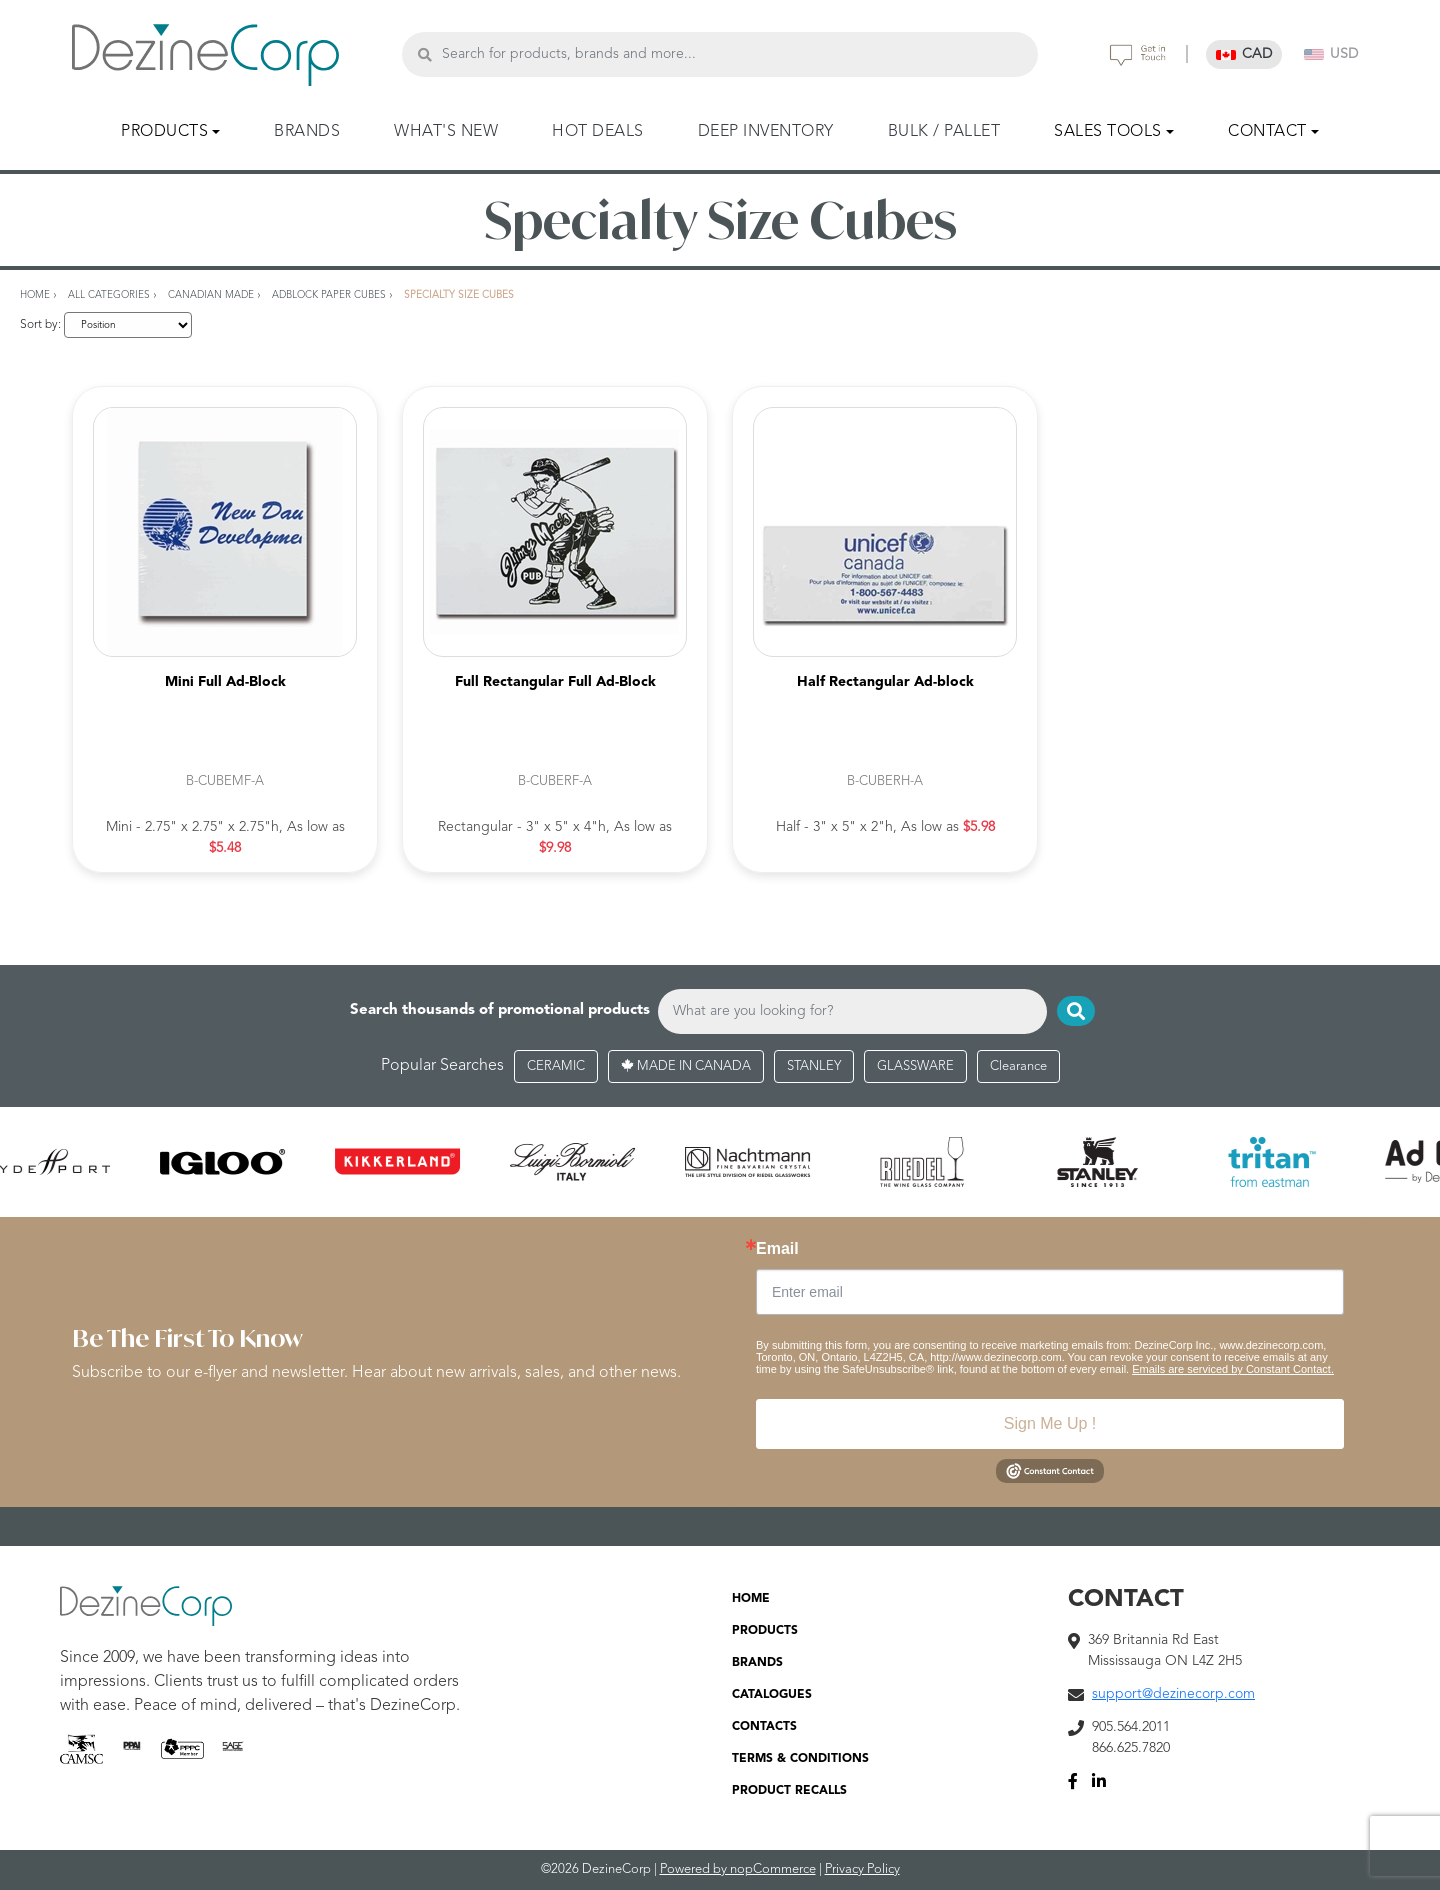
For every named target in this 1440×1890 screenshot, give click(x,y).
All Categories (109, 295)
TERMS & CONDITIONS (800, 1759)
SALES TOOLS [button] (1108, 132)
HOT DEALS (598, 132)
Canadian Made (211, 295)
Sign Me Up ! (1050, 1423)
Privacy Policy (862, 1869)
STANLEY (814, 1066)
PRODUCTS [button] (164, 132)
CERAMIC (556, 1066)
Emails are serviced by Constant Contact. (1233, 1369)
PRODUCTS (765, 1631)
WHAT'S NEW (446, 132)
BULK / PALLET (944, 132)
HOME (751, 1599)
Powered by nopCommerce (738, 1869)
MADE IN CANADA (686, 1066)
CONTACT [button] (1267, 132)
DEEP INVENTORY (766, 132)
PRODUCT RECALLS (789, 1791)
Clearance (1018, 1066)
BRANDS (307, 132)
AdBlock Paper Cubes (329, 295)
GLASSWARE (915, 1066)
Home (35, 295)
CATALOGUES (772, 1695)
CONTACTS (764, 1727)
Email (777, 1249)
